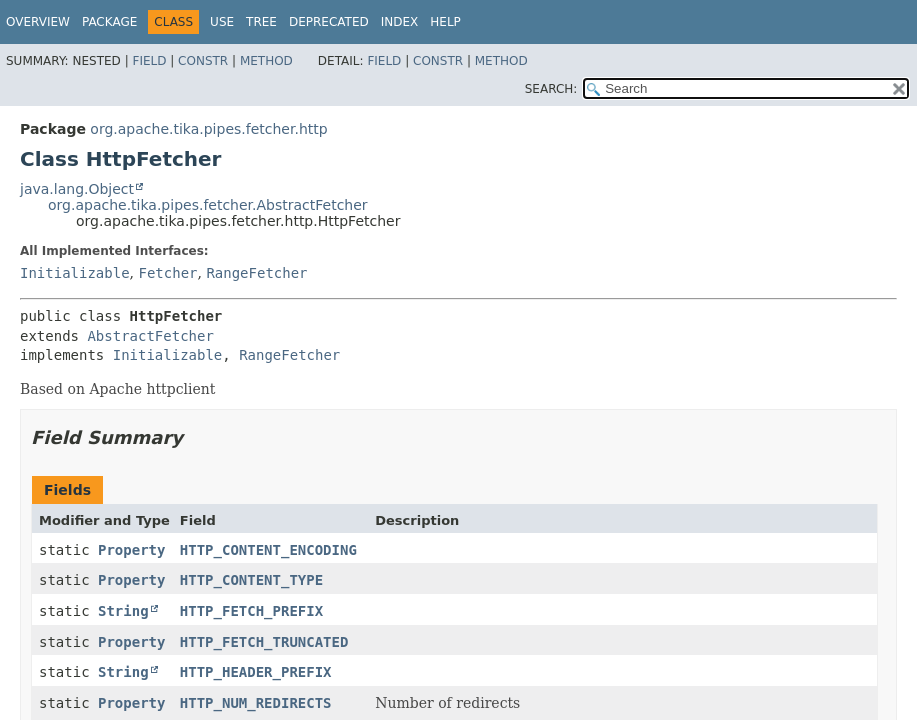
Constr (203, 61)
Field (149, 61)
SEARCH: (551, 89)
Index (400, 22)
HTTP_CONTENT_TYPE (251, 580)
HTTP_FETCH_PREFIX (251, 611)
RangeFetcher (256, 273)
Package (109, 22)
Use (222, 22)
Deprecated (329, 22)
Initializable (75, 273)
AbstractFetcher (150, 336)
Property (131, 550)
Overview (38, 22)
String (123, 611)
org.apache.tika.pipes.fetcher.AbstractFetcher (208, 205)
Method (266, 61)
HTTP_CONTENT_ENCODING (268, 550)
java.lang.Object (77, 189)
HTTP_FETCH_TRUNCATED (264, 642)
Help (445, 22)
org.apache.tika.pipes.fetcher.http (208, 129)
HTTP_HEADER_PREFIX (256, 672)
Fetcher (167, 273)
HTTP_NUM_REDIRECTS (256, 703)
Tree (261, 22)
